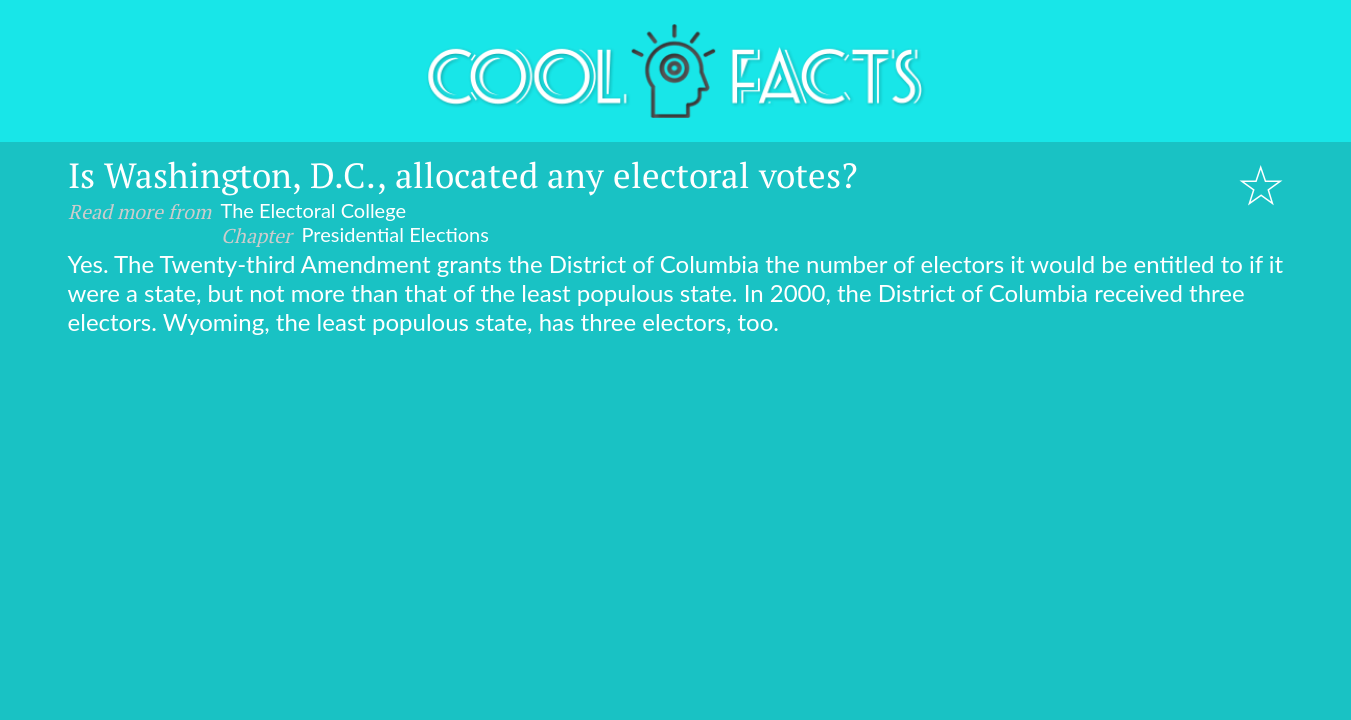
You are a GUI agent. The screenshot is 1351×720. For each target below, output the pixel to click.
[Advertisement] (676, 486)
